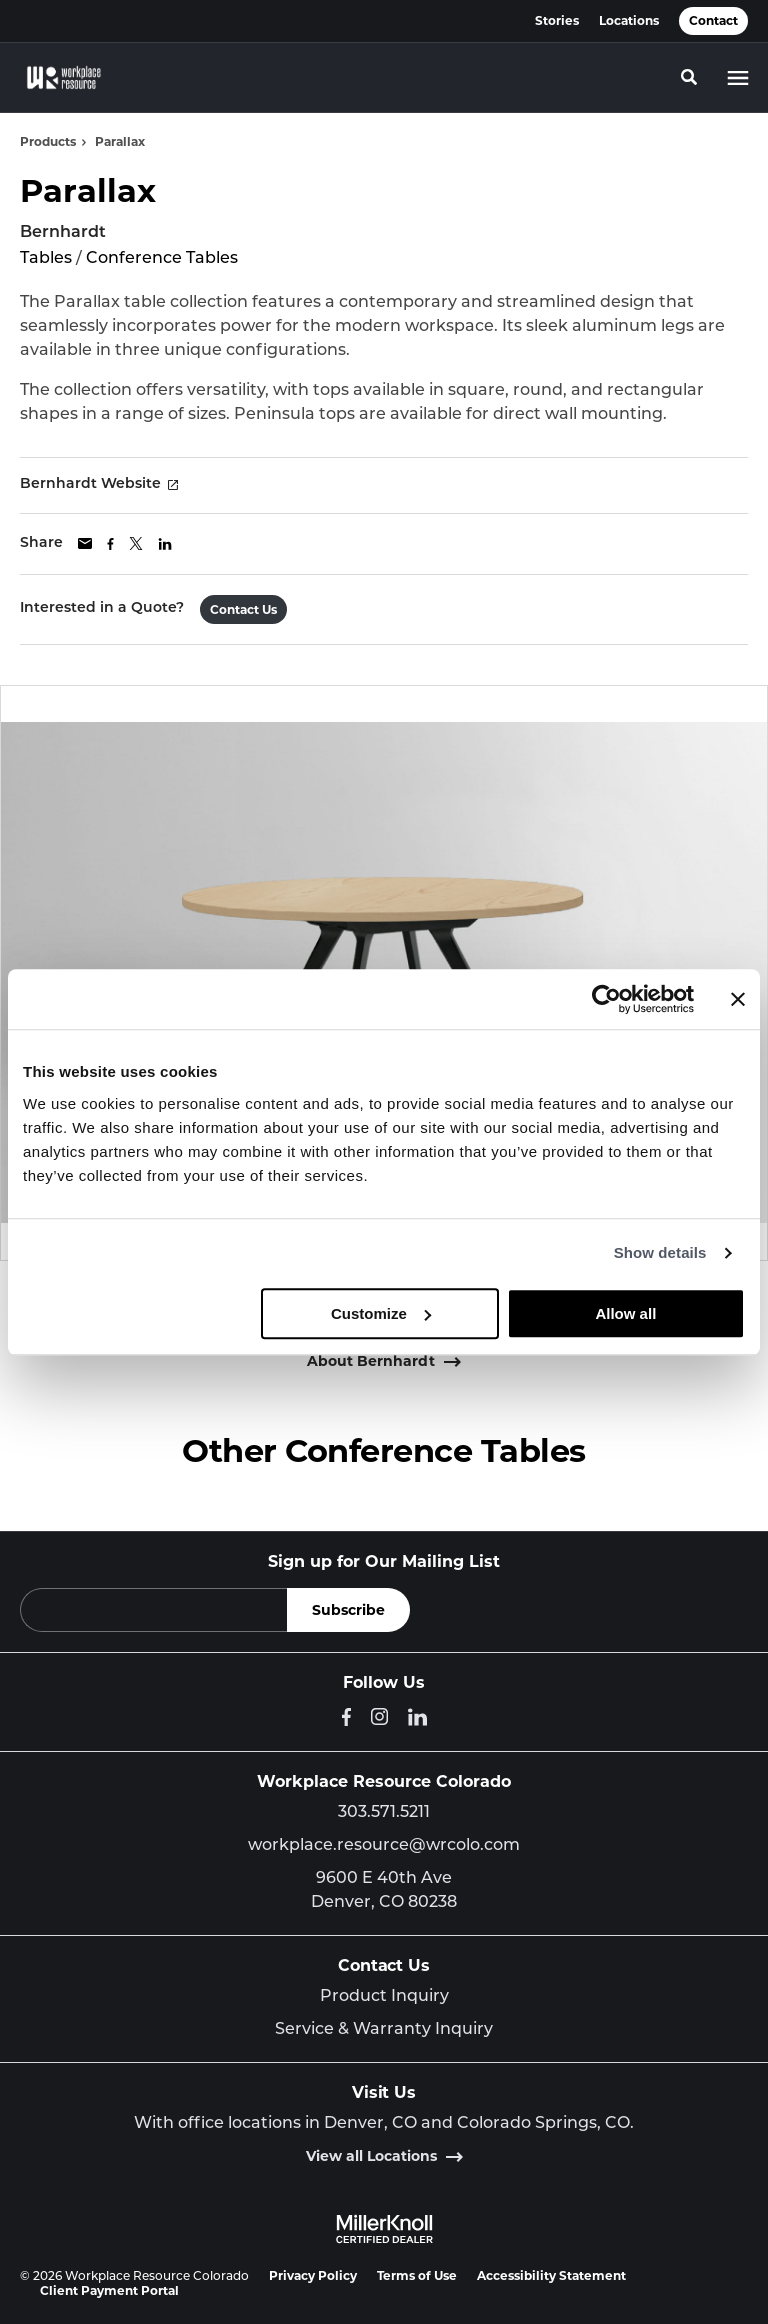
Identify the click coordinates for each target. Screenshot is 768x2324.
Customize (381, 1313)
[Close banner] (738, 999)
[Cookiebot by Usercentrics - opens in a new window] (606, 999)
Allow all (625, 1313)
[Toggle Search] (689, 77)
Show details (660, 1252)
